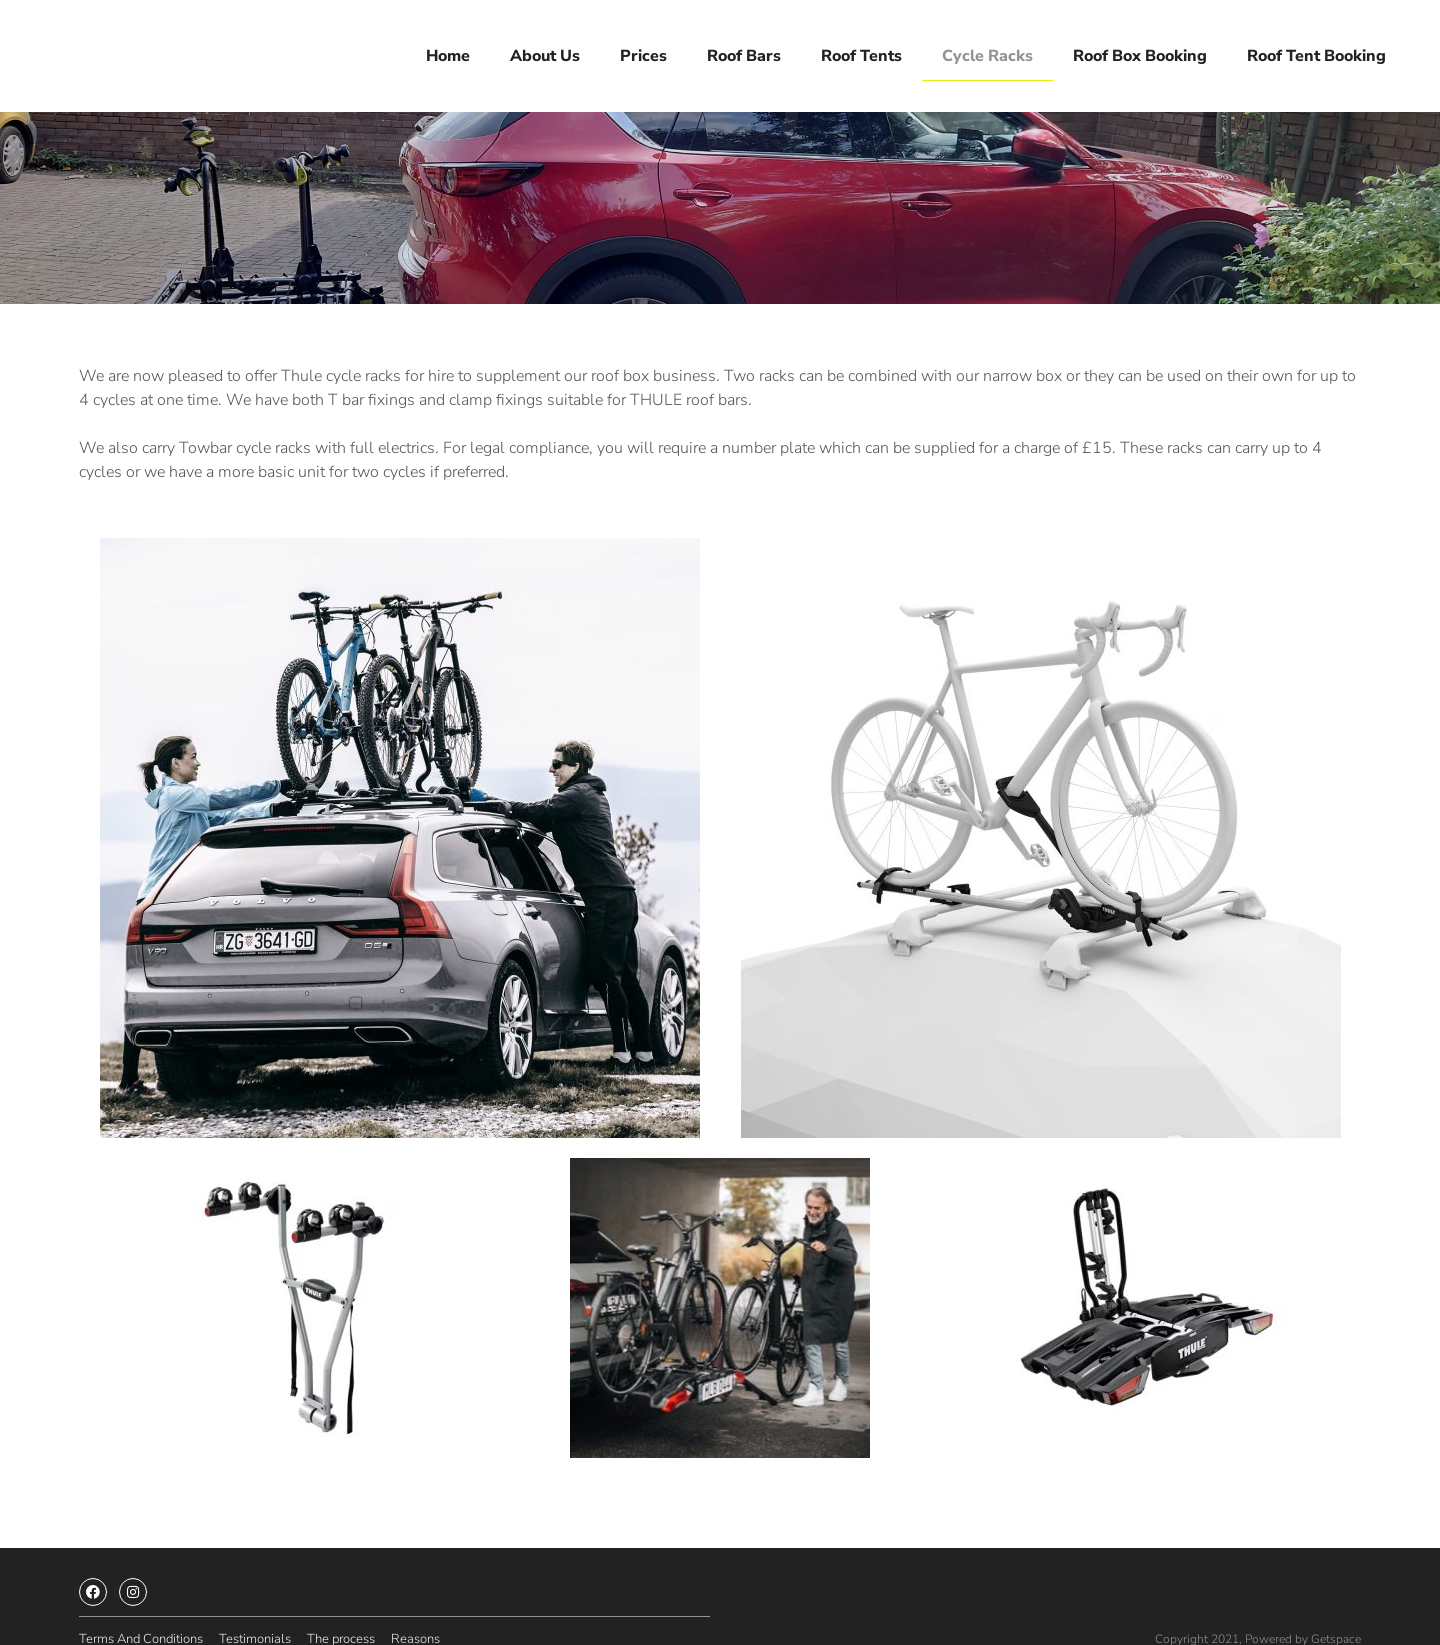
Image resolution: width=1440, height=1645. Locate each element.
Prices (643, 51)
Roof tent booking (1316, 51)
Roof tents (861, 51)
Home (448, 51)
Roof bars (744, 51)
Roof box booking (1140, 51)
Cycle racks (987, 51)
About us (545, 51)
